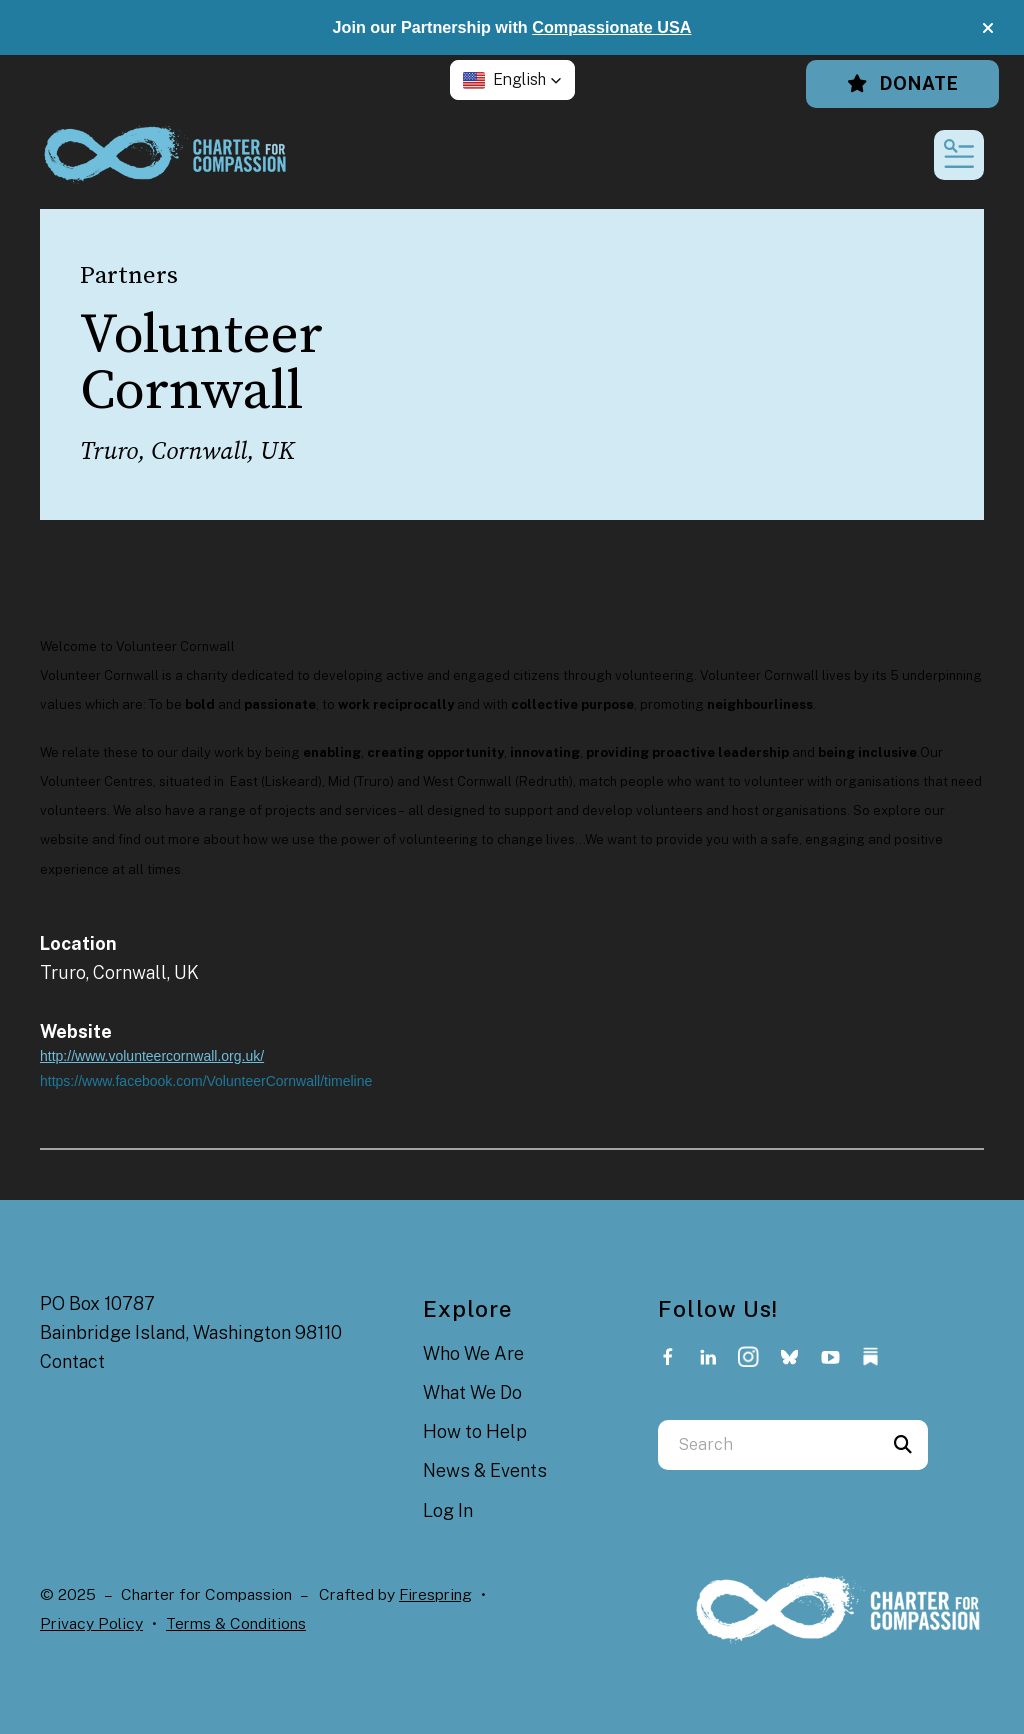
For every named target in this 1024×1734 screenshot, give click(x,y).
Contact (72, 1361)
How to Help (475, 1431)
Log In (448, 1510)
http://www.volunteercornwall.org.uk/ (152, 1056)
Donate (902, 83)
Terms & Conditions (236, 1623)
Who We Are (473, 1353)
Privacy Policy (91, 1623)
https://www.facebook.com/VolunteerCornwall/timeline (206, 1081)
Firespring (435, 1594)
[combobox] (768, 1445)
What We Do (472, 1392)
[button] (988, 28)
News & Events (485, 1470)
